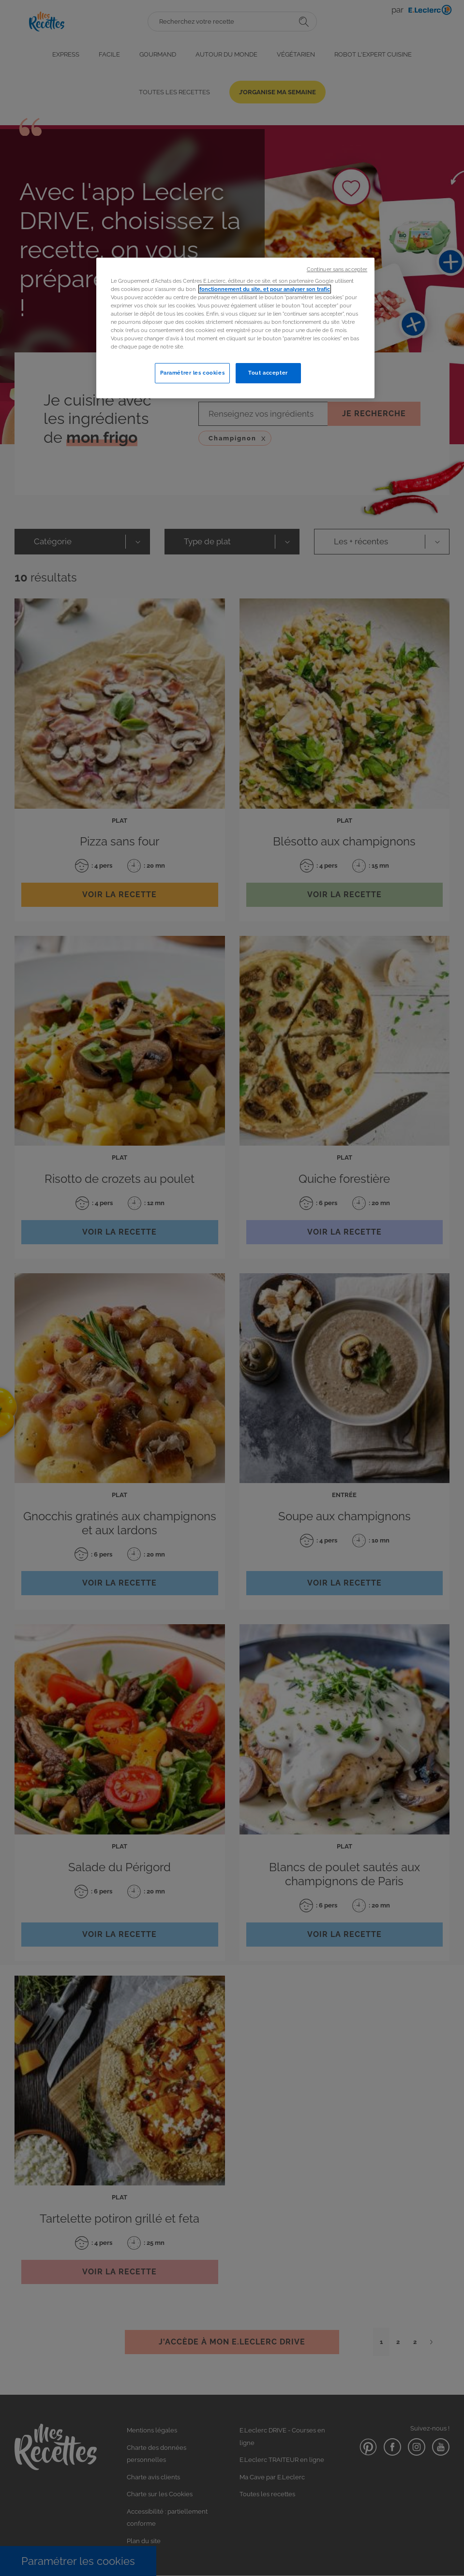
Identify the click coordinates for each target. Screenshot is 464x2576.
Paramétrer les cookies (192, 372)
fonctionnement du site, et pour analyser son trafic (264, 289)
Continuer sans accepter (337, 269)
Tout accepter (267, 372)
